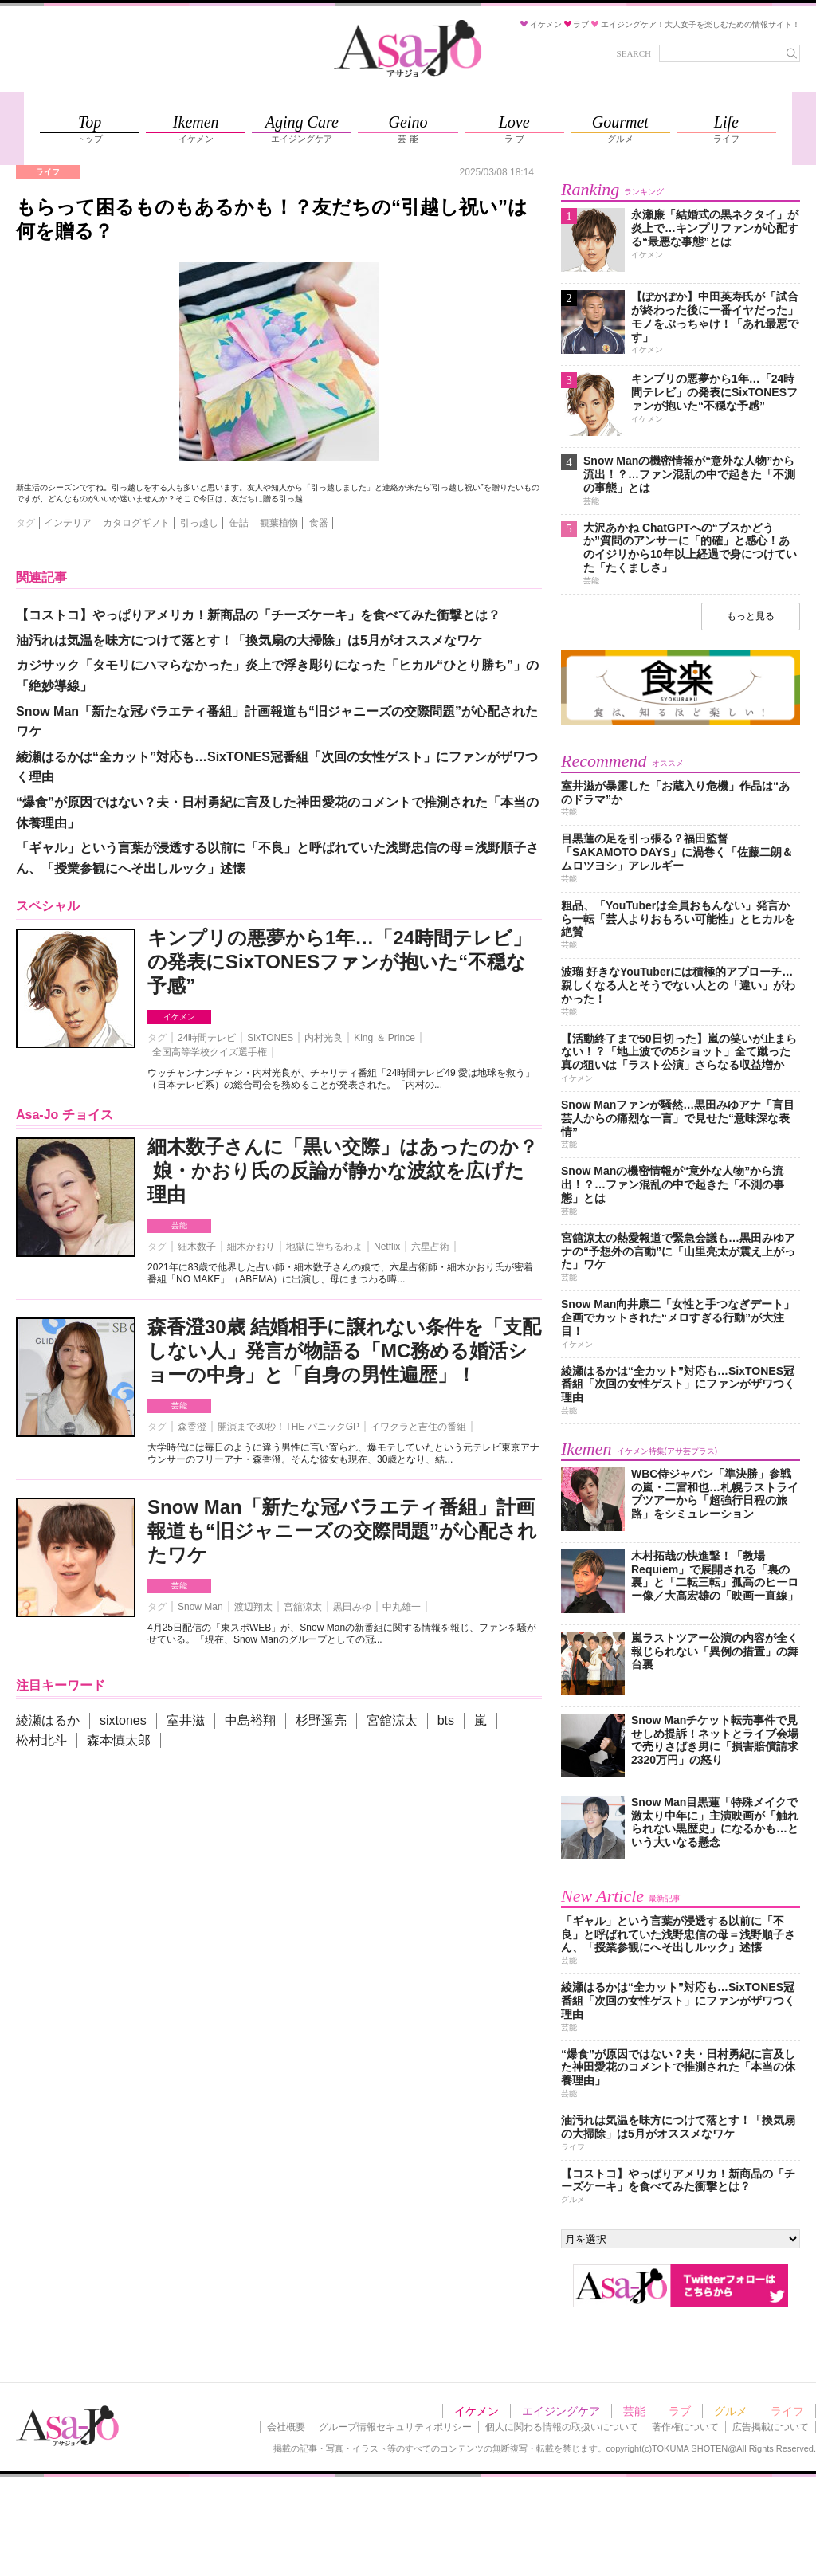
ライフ (787, 2411)
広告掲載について (770, 2427)
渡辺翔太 (253, 1606)
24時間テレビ (207, 1037)
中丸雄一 (401, 1606)
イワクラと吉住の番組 (418, 1426)
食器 (318, 522)
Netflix (387, 1246)
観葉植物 (279, 522)
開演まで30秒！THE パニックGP (288, 1426)
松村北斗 (41, 1740)
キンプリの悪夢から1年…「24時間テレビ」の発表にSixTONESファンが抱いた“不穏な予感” (339, 961)
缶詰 (239, 522)
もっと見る (751, 616)
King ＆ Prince (384, 1037)
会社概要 (286, 2427)
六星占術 (430, 1246)
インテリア (68, 522)
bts (445, 1720)
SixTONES (270, 1037)
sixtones (123, 1720)
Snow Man (200, 1606)
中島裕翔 (250, 1720)
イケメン (179, 1016)
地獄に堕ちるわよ (324, 1246)
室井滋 (186, 1720)
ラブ (680, 2411)
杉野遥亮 (321, 1720)
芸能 (179, 1225)
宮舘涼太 (303, 1606)
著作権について (685, 2427)
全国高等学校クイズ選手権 (209, 1052)
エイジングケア (561, 2411)
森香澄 (192, 1426)
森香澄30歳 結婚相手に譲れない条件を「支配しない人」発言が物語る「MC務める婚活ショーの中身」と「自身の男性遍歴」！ (344, 1350)
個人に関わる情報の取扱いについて (561, 2427)
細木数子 (197, 1246)
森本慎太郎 (119, 1740)
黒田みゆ (352, 1606)
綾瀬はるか (48, 1720)
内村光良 (323, 1037)
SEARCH (634, 53)
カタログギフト (136, 522)
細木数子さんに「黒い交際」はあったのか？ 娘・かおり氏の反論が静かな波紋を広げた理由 (342, 1170)
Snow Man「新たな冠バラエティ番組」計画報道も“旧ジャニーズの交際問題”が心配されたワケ (342, 1530)
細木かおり (251, 1246)
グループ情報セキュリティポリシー (395, 2427)
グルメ (730, 2411)
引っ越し (199, 522)
